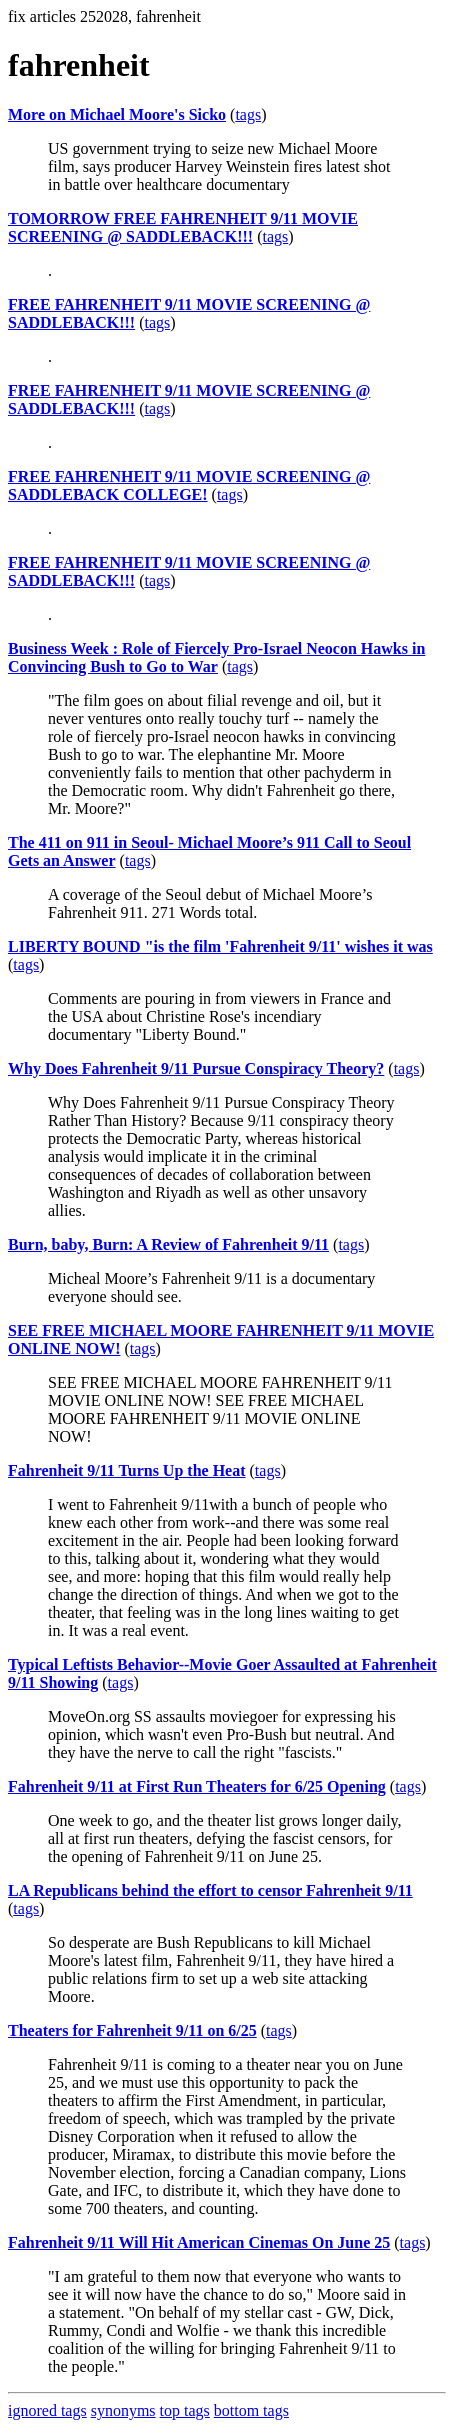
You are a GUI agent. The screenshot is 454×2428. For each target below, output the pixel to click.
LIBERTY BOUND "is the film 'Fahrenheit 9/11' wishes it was (220, 946)
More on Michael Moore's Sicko (117, 114)
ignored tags (47, 2410)
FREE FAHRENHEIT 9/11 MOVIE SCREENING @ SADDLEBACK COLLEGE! (189, 485)
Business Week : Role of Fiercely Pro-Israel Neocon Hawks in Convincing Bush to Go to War (216, 657)
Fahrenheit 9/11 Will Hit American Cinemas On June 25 (199, 2242)
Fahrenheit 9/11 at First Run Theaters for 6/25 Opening (197, 1786)
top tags (185, 2410)
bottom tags (251, 2410)
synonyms (123, 2410)
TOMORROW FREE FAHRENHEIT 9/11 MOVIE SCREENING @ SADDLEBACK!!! (183, 227)
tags (248, 114)
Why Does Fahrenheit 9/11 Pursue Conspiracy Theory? (196, 1068)
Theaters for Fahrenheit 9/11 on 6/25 (132, 2030)
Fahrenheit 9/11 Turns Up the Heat (127, 1470)
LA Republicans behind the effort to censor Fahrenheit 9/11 (210, 1890)
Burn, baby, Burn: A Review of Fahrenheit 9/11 (168, 1244)
